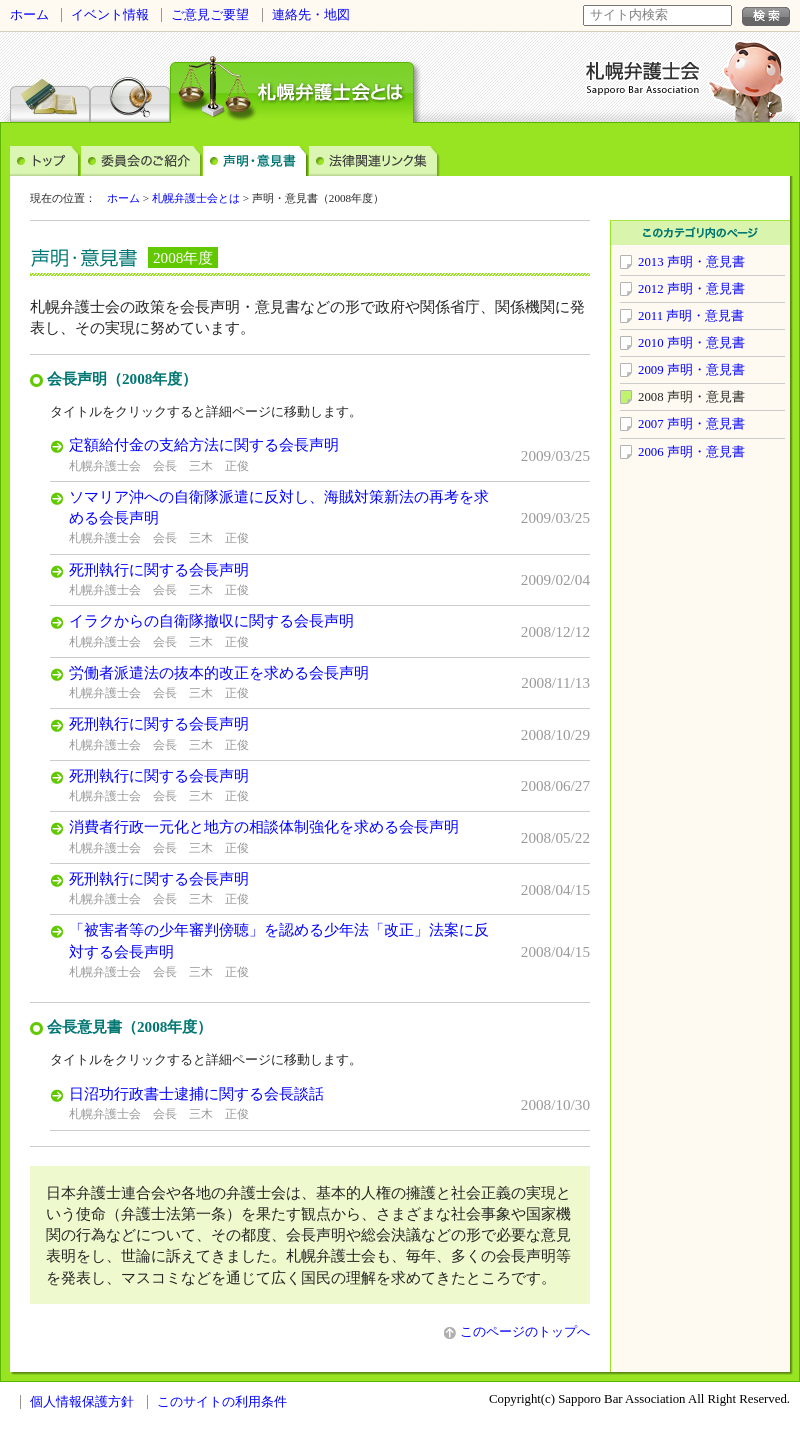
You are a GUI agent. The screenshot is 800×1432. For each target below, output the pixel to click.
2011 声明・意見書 (691, 316)
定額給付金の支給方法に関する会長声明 (204, 444)
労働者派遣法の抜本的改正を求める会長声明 (219, 672)
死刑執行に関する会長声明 (159, 569)
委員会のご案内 (142, 159)
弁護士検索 (130, 84)
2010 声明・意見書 (691, 343)
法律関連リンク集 (374, 159)
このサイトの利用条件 (222, 1402)
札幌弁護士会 (643, 78)
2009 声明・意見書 (691, 370)
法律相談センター (50, 84)
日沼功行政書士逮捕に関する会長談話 (196, 1093)
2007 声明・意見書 (691, 424)
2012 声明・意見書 (691, 289)
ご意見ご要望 (210, 15)
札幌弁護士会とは (196, 198)
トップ (45, 159)
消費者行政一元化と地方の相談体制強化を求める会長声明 (264, 826)
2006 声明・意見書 (691, 452)
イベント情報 (110, 15)
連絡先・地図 (311, 15)
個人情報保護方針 (82, 1402)
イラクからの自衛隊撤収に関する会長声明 (211, 620)
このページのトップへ (517, 1332)
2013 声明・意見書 (691, 262)
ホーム (29, 15)
